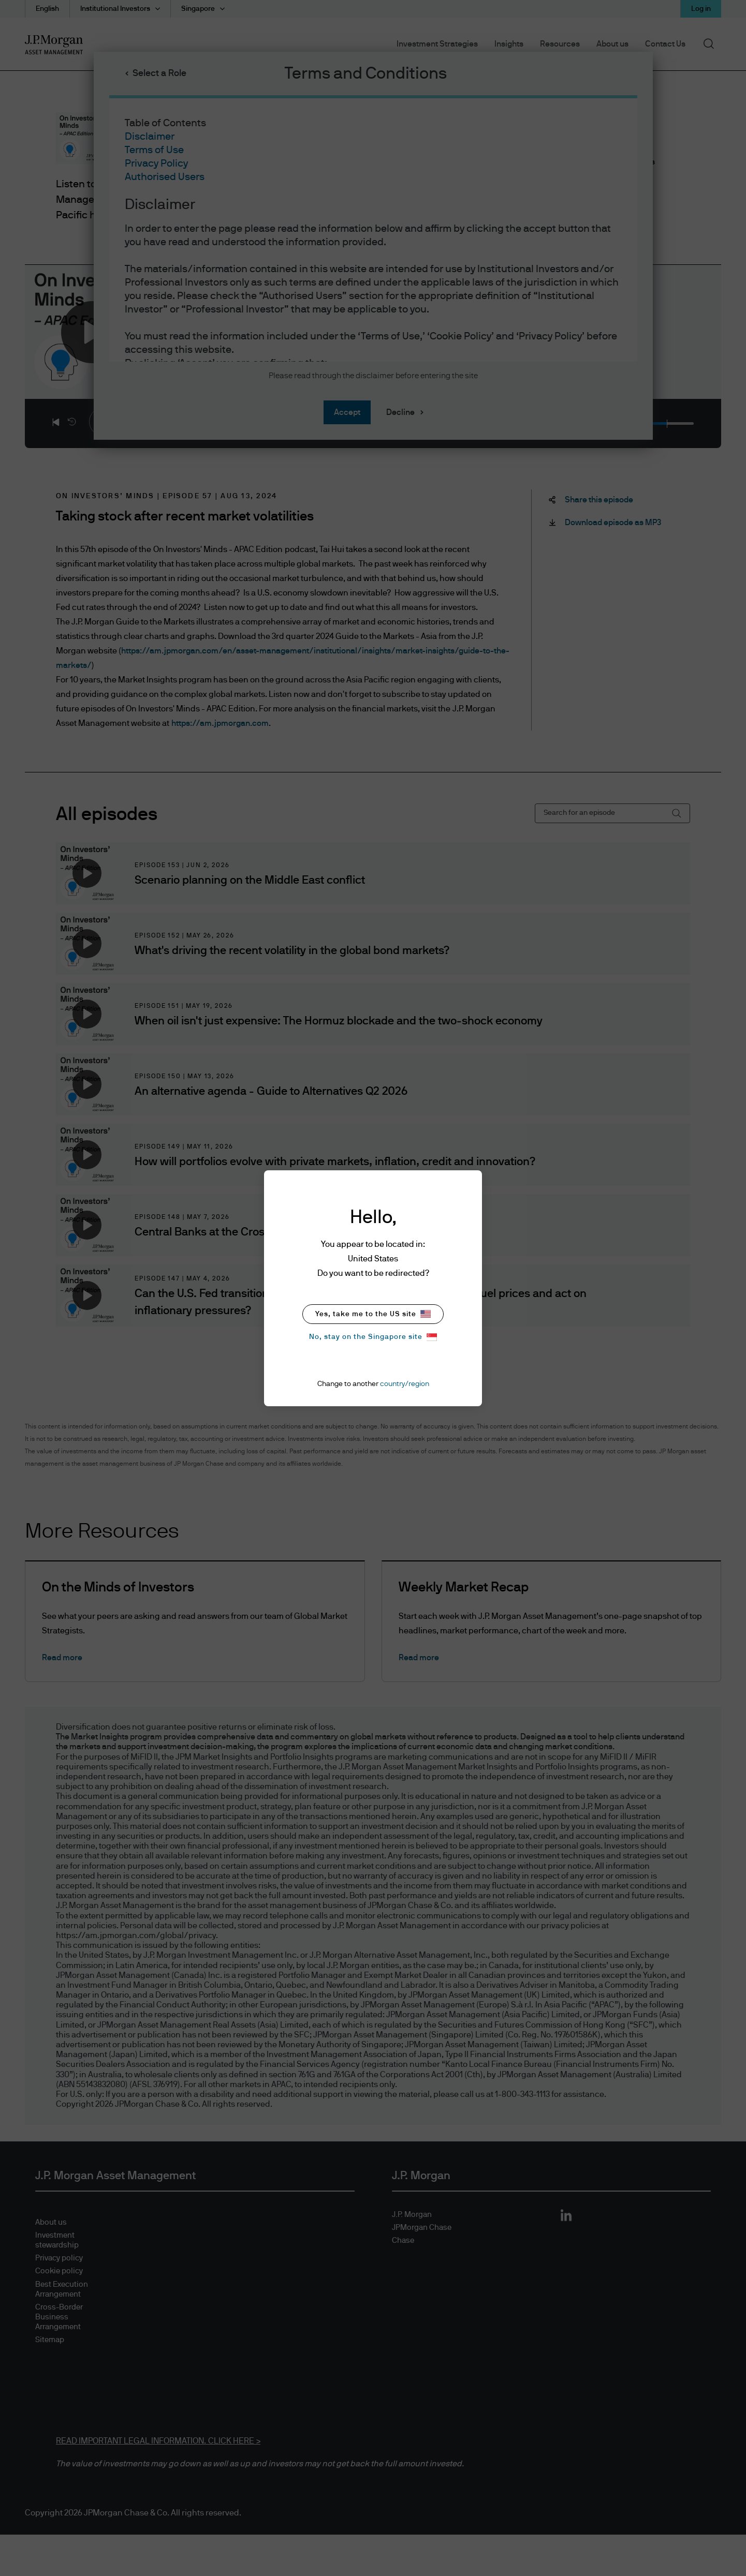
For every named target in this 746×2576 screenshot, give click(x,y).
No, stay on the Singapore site (373, 1337)
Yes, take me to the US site (373, 1314)
